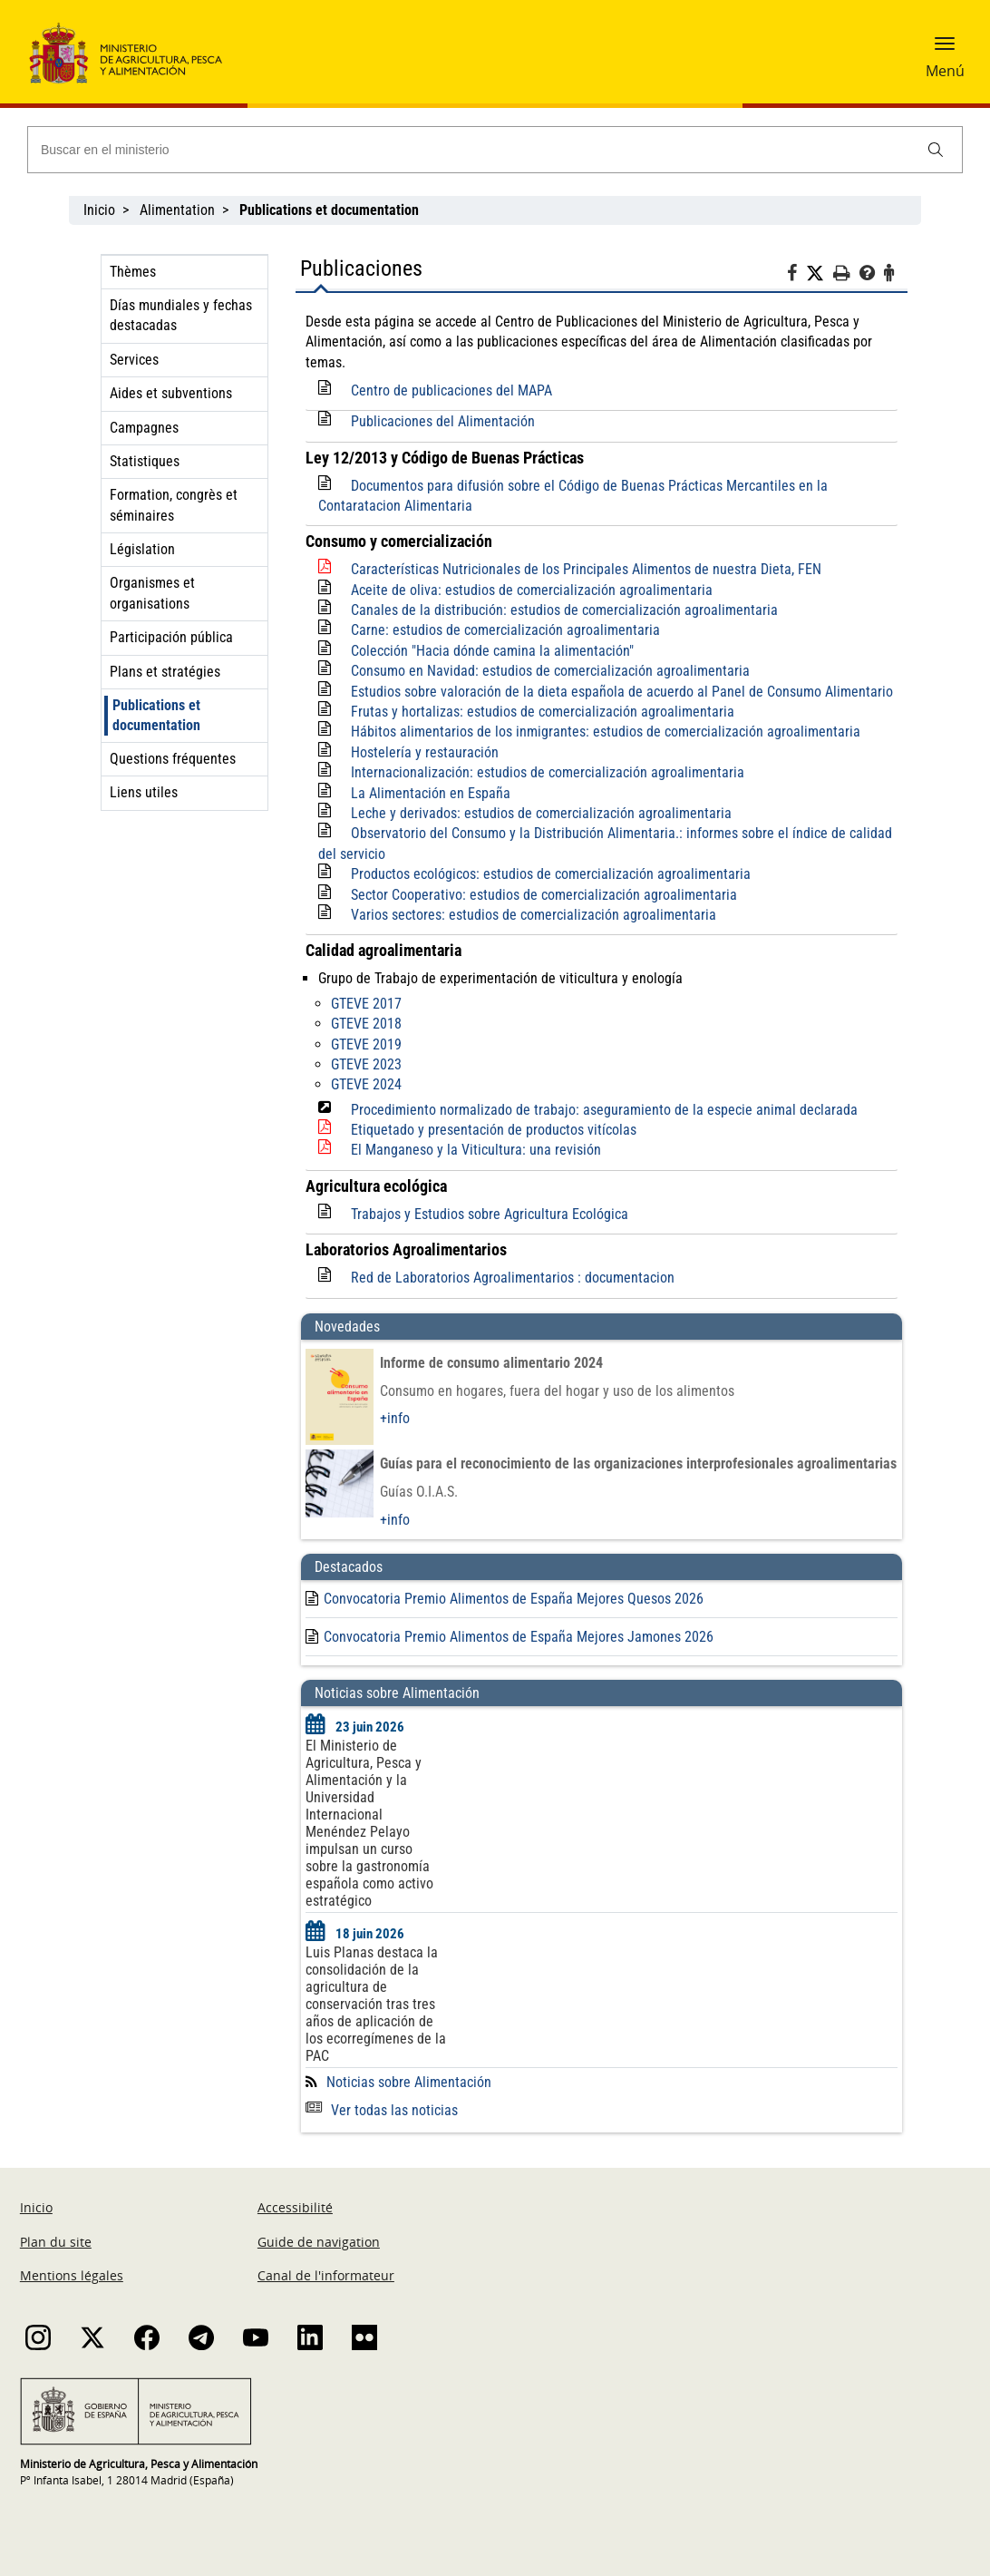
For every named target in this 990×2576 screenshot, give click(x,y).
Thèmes (133, 271)
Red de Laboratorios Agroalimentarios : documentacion (513, 1277)
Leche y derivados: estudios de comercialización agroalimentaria (541, 813)
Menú (945, 71)
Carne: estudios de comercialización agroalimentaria (505, 630)
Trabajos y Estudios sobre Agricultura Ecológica (489, 1214)
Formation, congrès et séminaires (174, 504)
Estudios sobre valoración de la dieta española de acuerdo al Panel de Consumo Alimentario (622, 691)
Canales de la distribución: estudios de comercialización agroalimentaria (564, 610)
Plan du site (56, 2241)
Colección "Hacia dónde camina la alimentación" (492, 650)
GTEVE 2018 (366, 1023)
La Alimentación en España (430, 793)
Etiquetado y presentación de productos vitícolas (493, 1129)
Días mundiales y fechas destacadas (181, 315)
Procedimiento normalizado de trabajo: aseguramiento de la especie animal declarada (604, 1109)
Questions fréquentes (173, 758)
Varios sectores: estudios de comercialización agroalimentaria (533, 914)
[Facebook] (796, 276)
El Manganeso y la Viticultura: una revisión (476, 1149)
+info (395, 1418)
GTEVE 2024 (366, 1084)
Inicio (99, 210)
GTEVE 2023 (366, 1064)
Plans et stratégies (165, 671)
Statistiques (145, 461)
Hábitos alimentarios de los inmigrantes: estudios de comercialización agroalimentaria (605, 731)
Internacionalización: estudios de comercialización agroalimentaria (547, 772)
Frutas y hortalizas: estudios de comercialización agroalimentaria (542, 711)
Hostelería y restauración (425, 752)
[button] (944, 50)
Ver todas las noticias (382, 2110)
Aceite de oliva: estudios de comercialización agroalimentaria (532, 590)
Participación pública (171, 637)
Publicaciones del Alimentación (443, 421)
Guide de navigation (318, 2241)
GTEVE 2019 (366, 1044)
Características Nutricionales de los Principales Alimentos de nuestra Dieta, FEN (586, 569)
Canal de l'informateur (325, 2275)
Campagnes (144, 427)
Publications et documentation (156, 715)
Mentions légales (71, 2275)
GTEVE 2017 (366, 1003)
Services (134, 359)
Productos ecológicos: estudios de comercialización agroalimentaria (551, 874)
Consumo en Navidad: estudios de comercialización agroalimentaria (550, 670)
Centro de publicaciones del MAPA (451, 390)
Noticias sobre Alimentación (408, 2082)
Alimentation (177, 210)
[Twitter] (819, 274)
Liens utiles (144, 792)
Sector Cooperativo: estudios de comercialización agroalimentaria (544, 894)
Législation (142, 549)
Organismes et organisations (152, 592)
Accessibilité (295, 2207)
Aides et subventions (171, 393)
